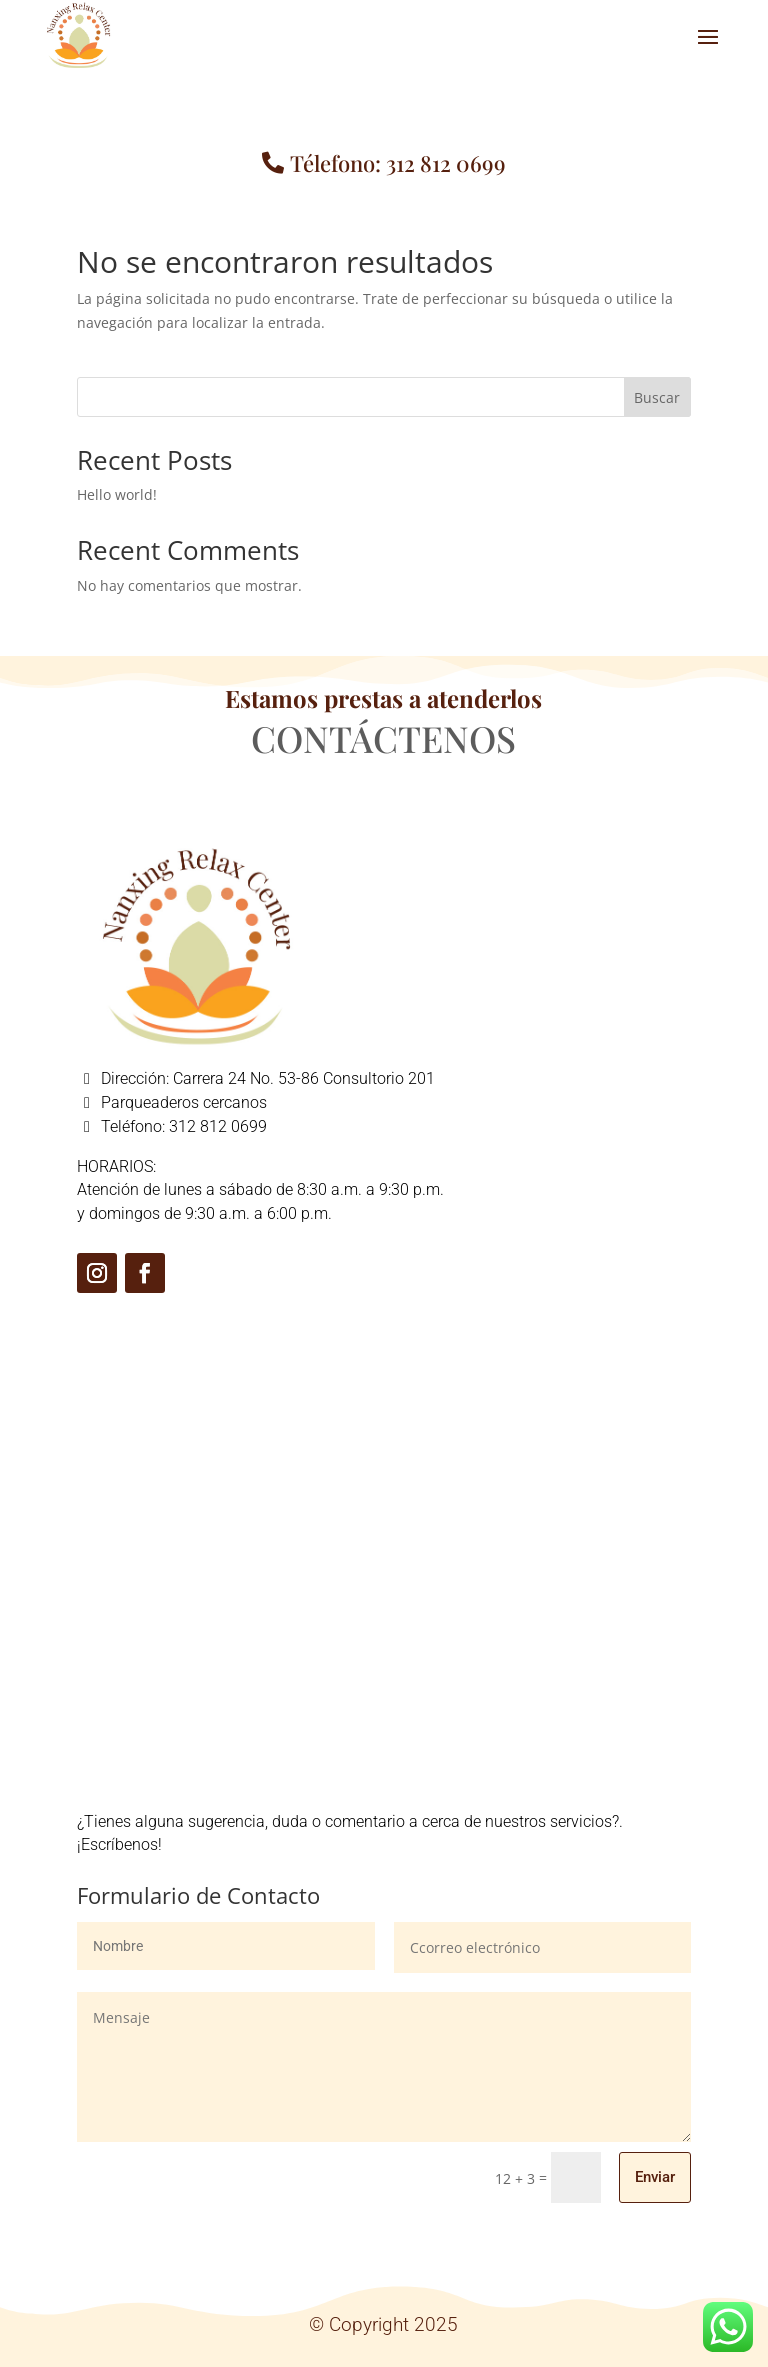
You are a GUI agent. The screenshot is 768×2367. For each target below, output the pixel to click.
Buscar (657, 397)
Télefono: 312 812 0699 (398, 163)
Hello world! (117, 494)
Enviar (655, 2177)
